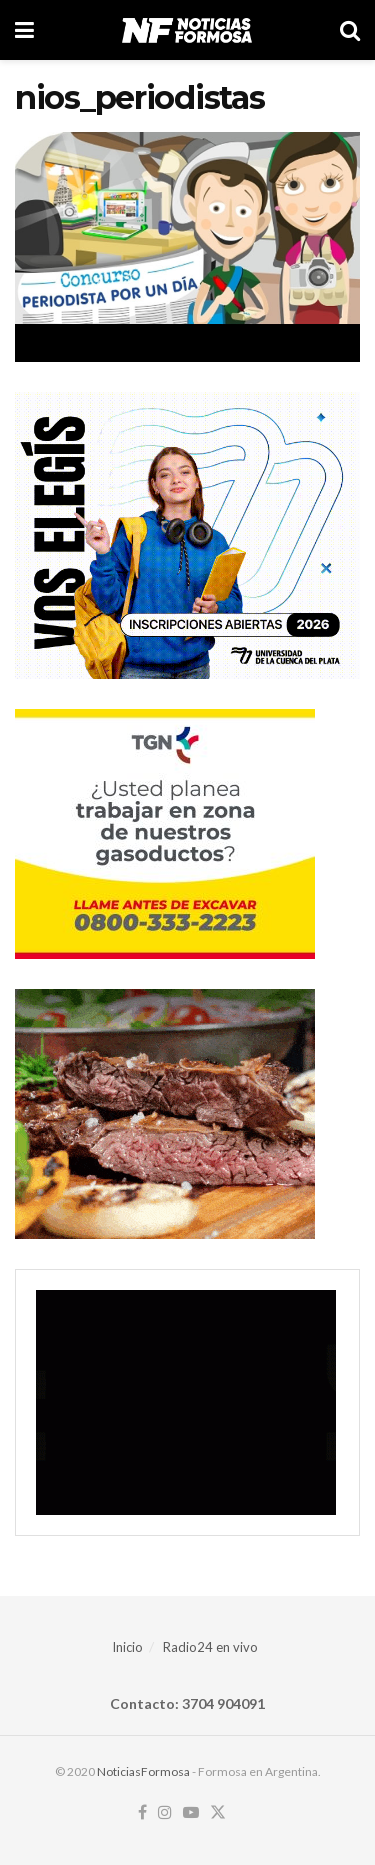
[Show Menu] (24, 30)
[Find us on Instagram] (165, 1813)
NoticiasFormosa (143, 1771)
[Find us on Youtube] (191, 1813)
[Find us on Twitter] (218, 1813)
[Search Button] (350, 30)
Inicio (127, 1647)
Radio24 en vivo (210, 1647)
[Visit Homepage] (186, 30)
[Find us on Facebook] (142, 1813)
